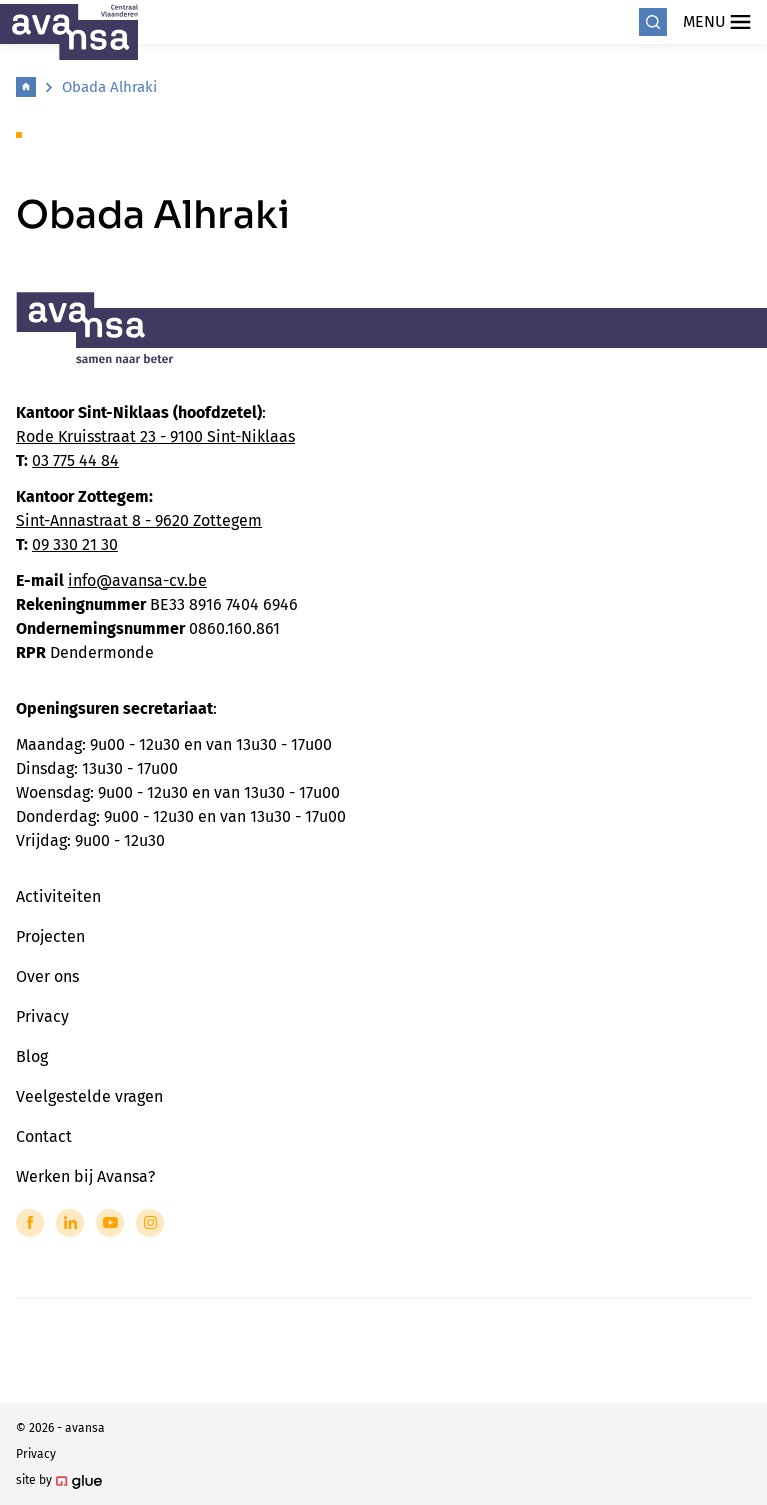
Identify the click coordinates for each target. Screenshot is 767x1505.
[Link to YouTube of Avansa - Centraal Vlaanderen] (110, 1223)
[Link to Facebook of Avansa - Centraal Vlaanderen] (30, 1223)
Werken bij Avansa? (85, 1176)
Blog (32, 1056)
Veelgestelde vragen (89, 1096)
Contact (44, 1136)
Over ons (47, 976)
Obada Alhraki (109, 87)
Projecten (50, 936)
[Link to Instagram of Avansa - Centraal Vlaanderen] (150, 1223)
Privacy (42, 1016)
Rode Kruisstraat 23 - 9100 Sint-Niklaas (155, 436)
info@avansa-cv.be (137, 580)
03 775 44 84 (75, 460)
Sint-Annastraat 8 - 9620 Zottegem (139, 520)
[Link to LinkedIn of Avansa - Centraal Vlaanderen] (70, 1223)
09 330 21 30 (75, 544)
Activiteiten (58, 896)
